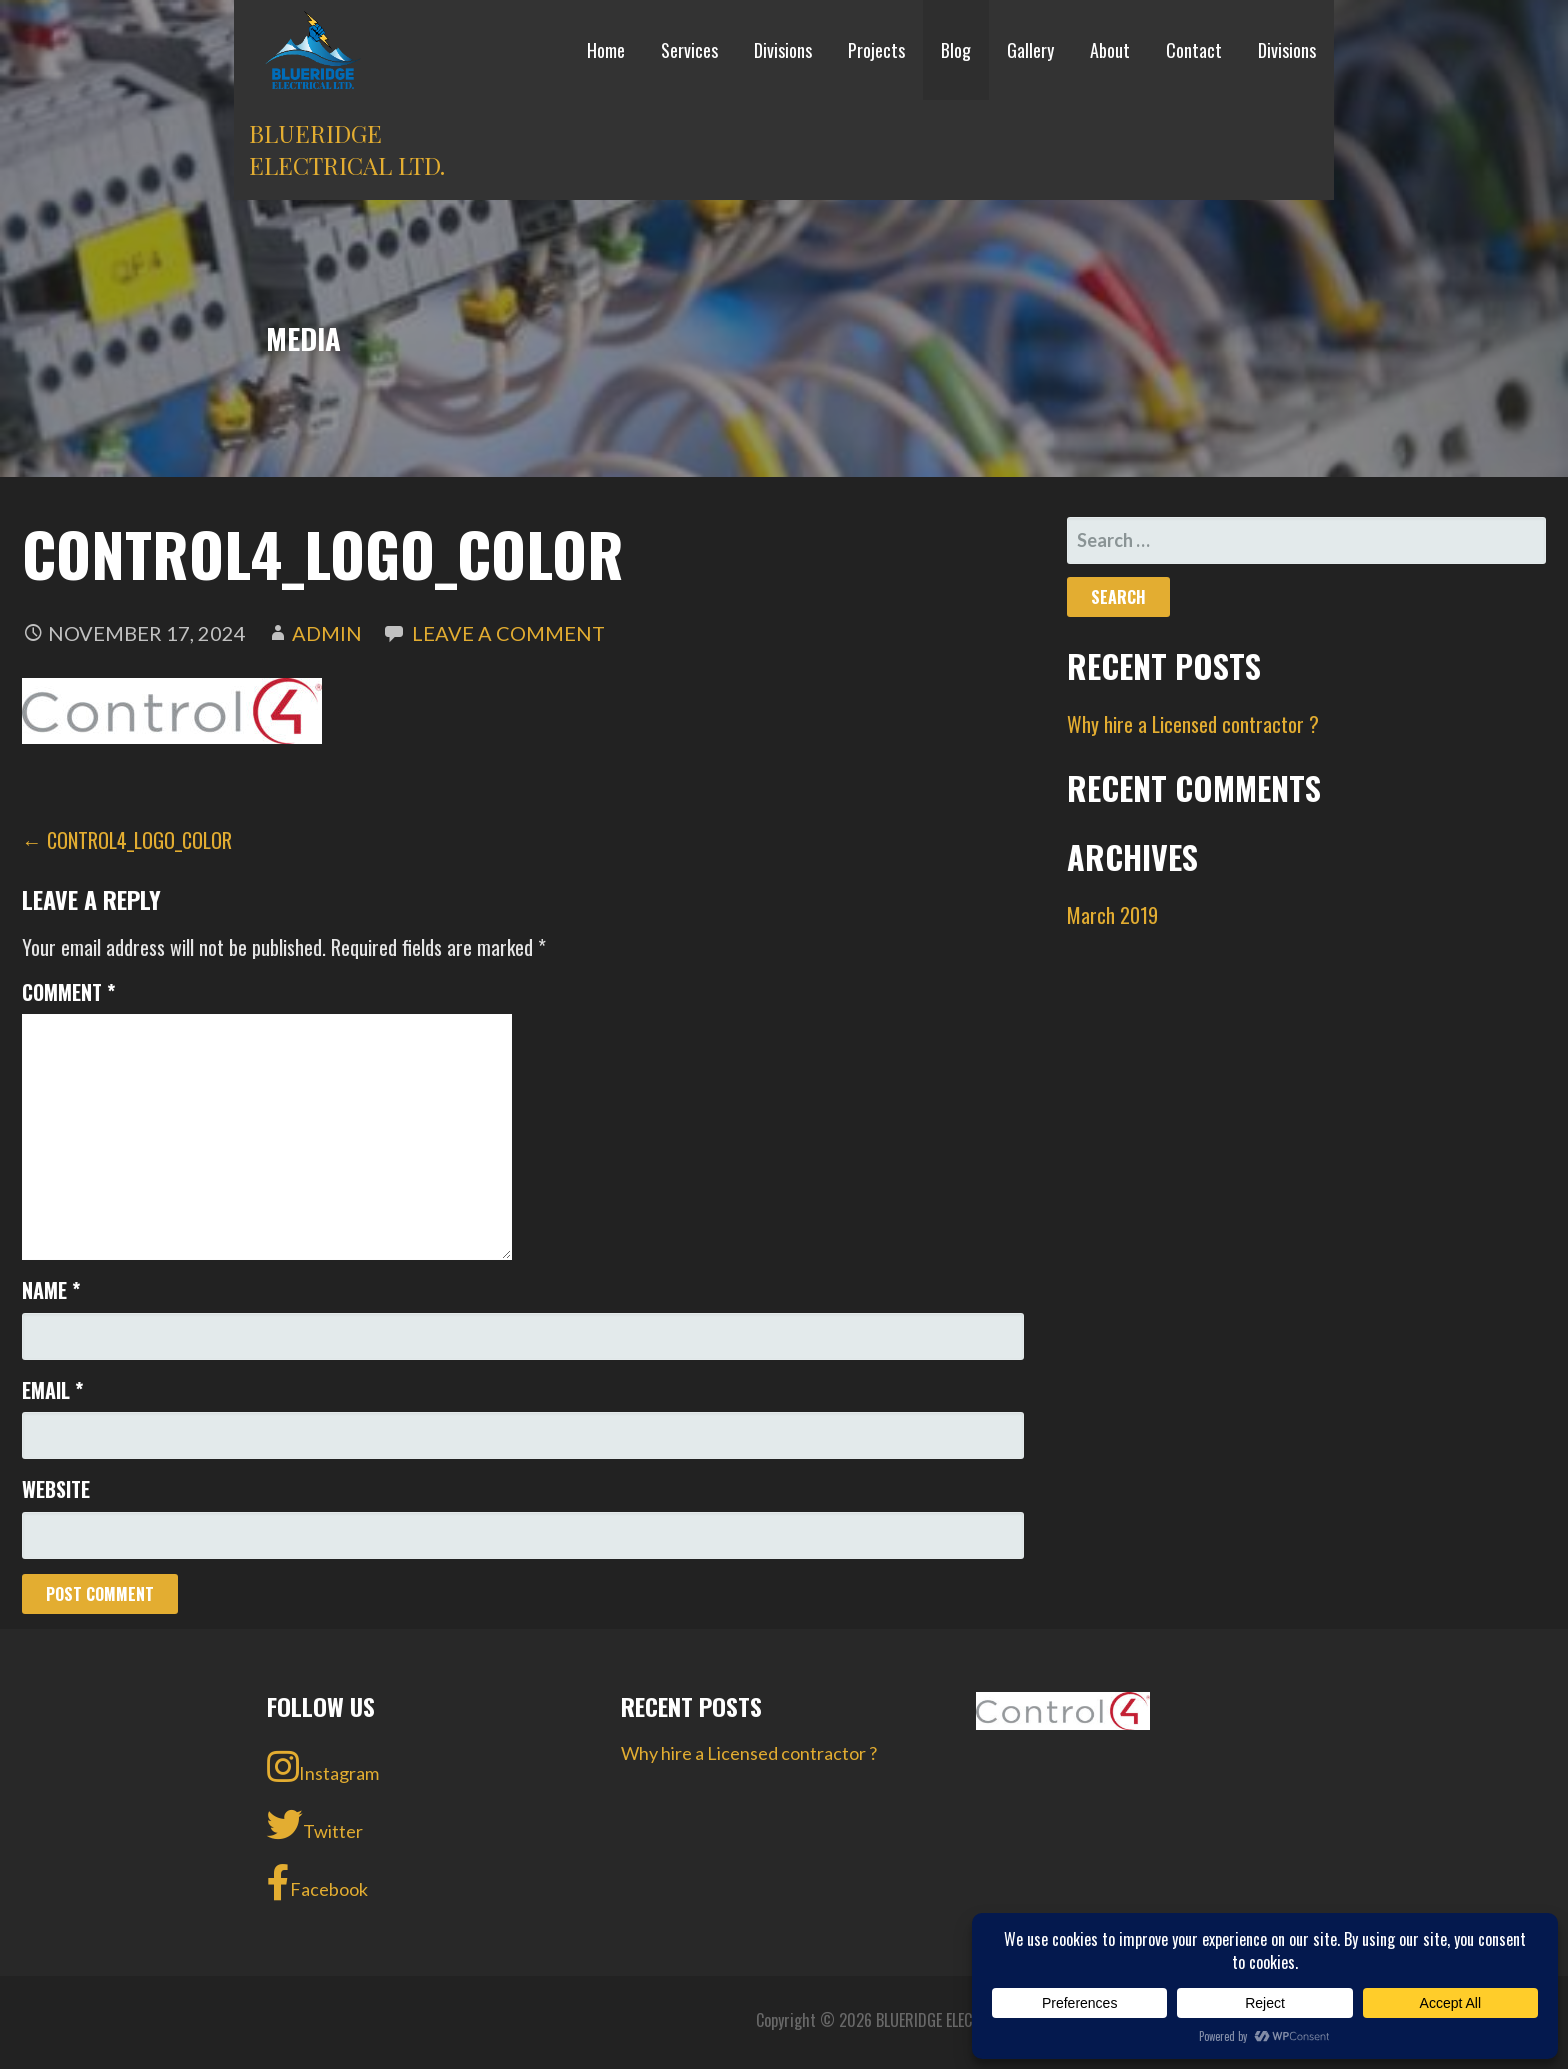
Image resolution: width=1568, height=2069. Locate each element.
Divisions (783, 50)
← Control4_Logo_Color (127, 840)
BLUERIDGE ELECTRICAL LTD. (347, 149)
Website (56, 1489)
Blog (956, 50)
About (1110, 50)
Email (52, 1390)
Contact (1194, 50)
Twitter (315, 1825)
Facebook (317, 1883)
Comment (68, 992)
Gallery (1030, 50)
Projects (876, 50)
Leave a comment (508, 633)
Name (51, 1290)
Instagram (323, 1767)
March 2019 (1112, 915)
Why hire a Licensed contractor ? (1193, 724)
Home (606, 50)
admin (327, 633)
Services (689, 50)
